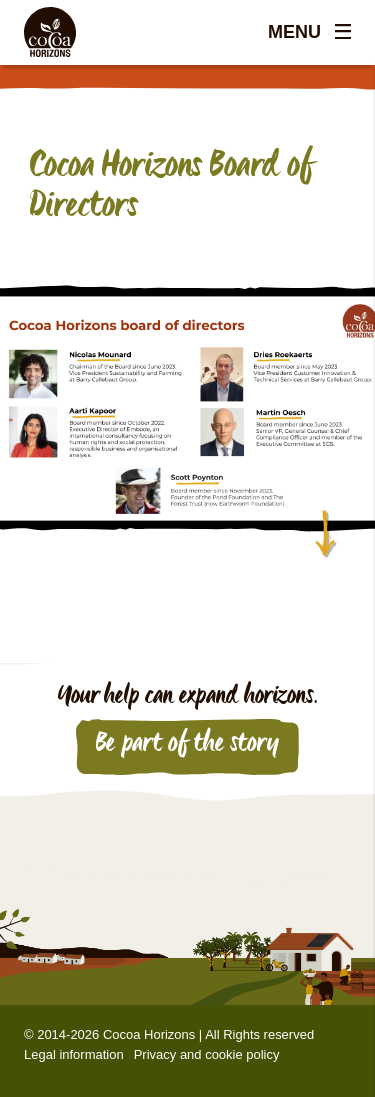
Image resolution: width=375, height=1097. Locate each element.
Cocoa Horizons (149, 1034)
